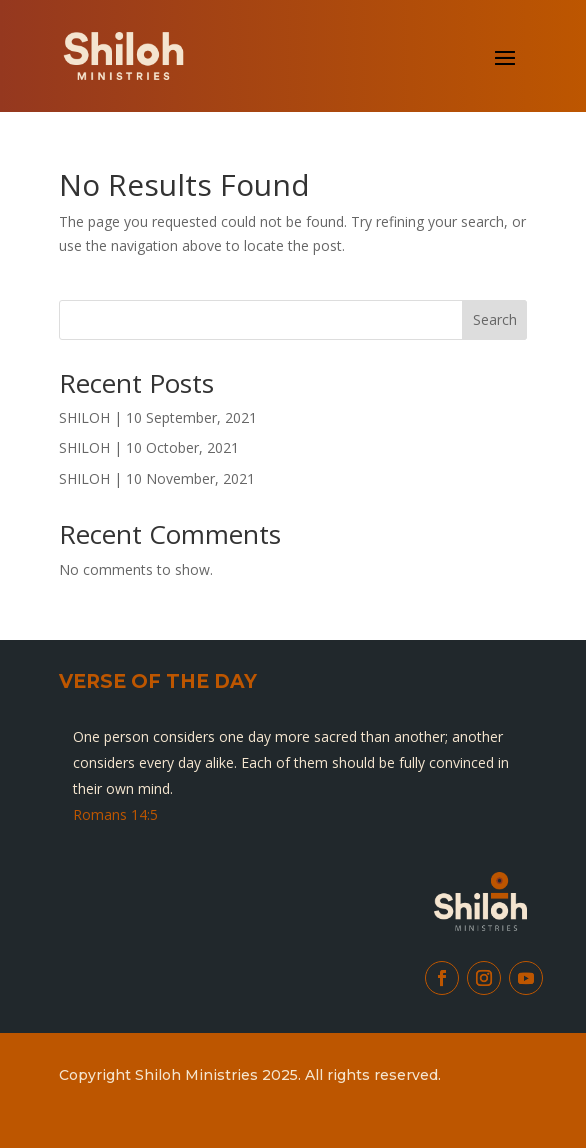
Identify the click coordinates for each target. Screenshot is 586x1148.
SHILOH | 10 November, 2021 (157, 478)
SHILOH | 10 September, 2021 (158, 417)
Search (495, 319)
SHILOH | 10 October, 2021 (149, 447)
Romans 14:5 (115, 814)
